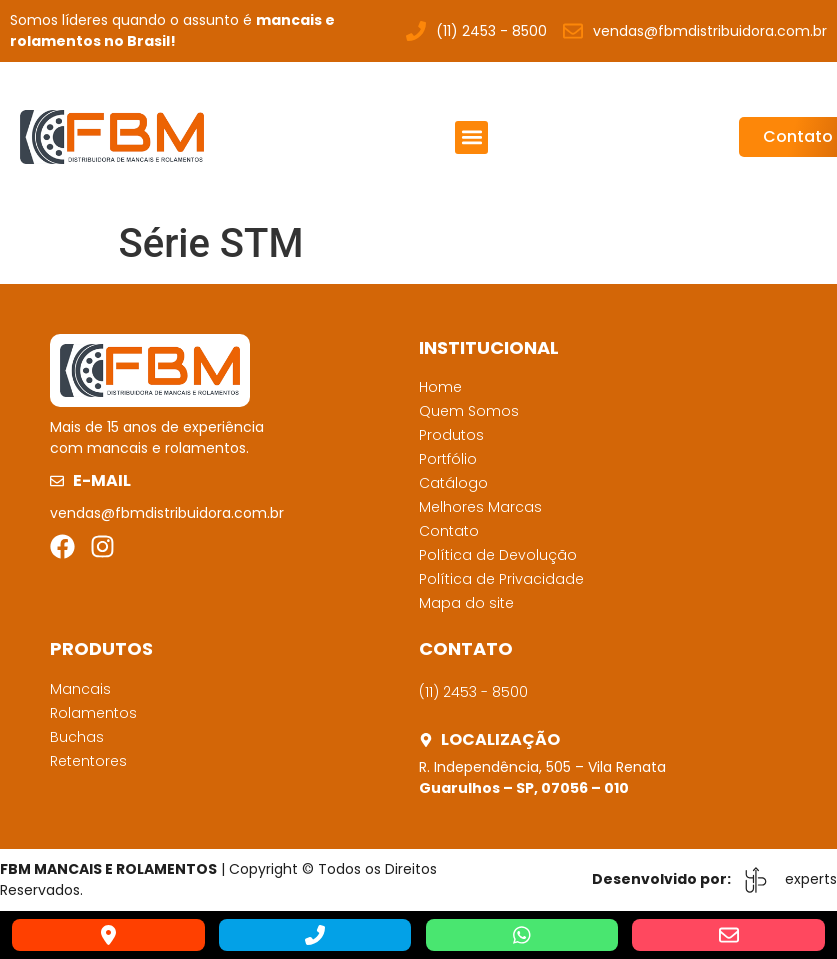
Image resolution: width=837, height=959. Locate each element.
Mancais (80, 689)
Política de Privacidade (501, 579)
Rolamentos (93, 713)
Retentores (88, 761)
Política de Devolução (498, 555)
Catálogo (453, 483)
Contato (449, 531)
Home (440, 387)
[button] (471, 137)
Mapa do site (466, 603)
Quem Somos (469, 411)
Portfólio (448, 459)
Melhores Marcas (480, 507)
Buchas (77, 737)
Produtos (451, 435)
